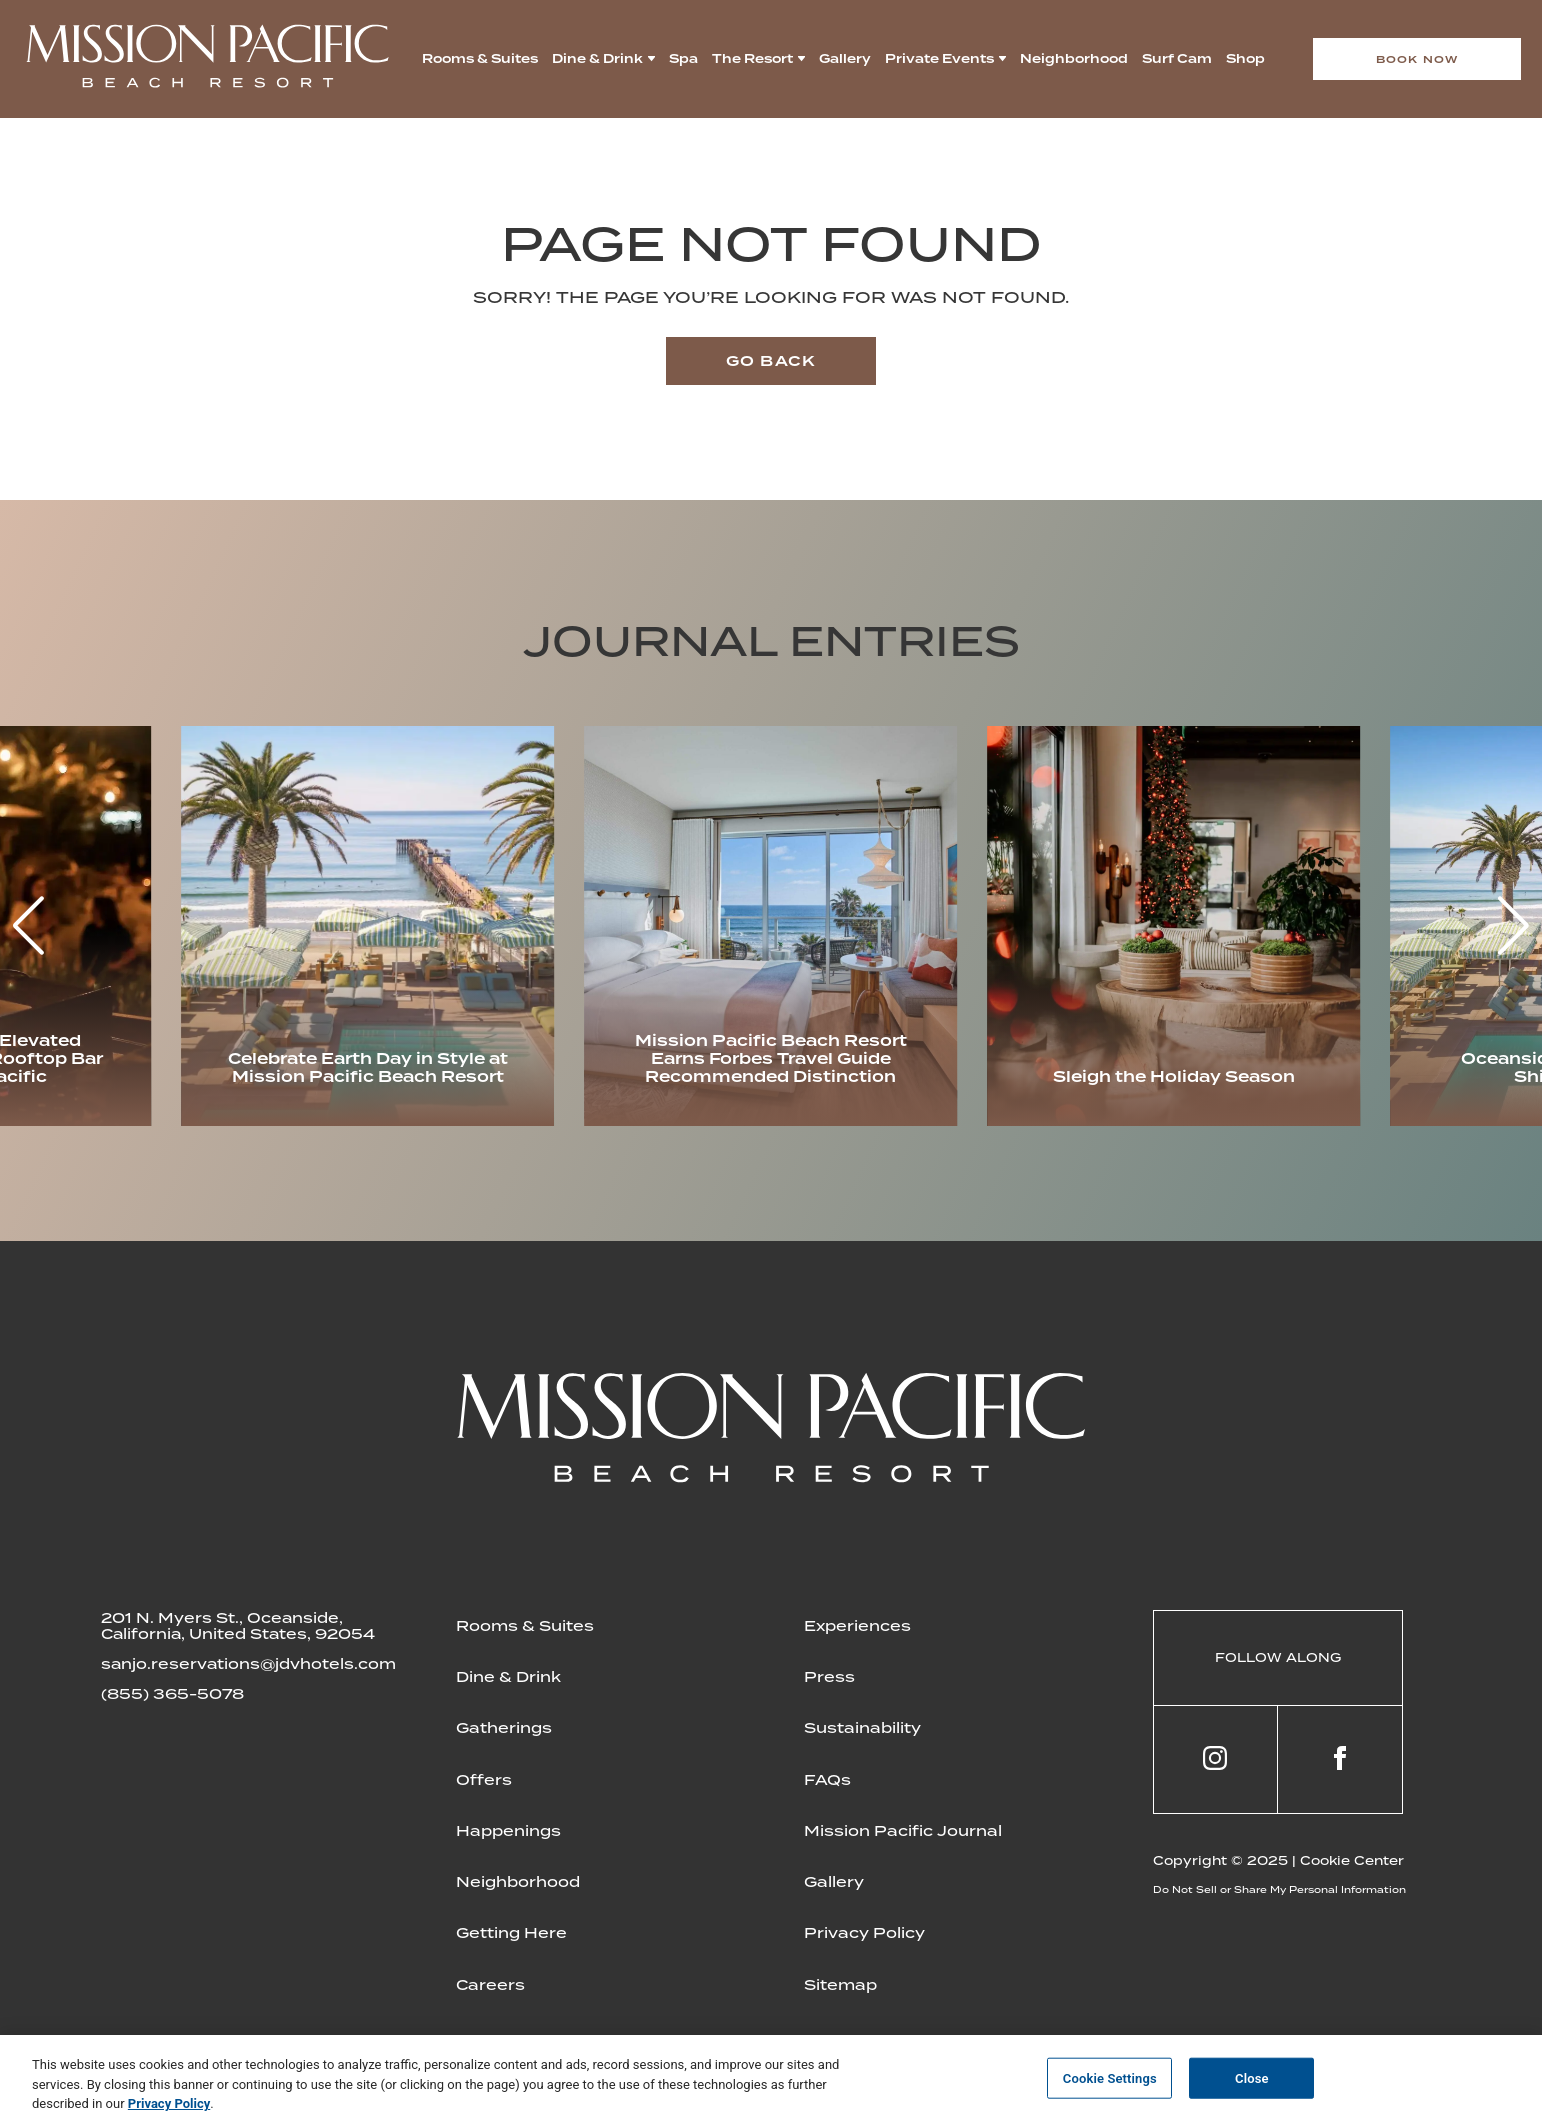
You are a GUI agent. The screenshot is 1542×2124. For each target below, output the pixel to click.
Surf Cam (1177, 59)
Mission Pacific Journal (903, 1831)
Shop (1245, 59)
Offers (484, 1780)
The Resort (752, 59)
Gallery (845, 59)
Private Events (939, 59)
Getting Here (511, 1933)
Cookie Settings (1110, 2077)
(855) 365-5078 (172, 1694)
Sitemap (840, 1985)
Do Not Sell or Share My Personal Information (1279, 1889)
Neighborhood (1074, 59)
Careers (490, 1985)
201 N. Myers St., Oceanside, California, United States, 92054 (238, 1626)
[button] (1513, 926)
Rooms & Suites (480, 59)
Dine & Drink (597, 59)
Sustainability (862, 1728)
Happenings (508, 1831)
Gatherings (504, 1728)
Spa (683, 59)
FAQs (827, 1780)
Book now (1417, 59)
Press (829, 1677)
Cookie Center (1352, 1861)
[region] (771, 2079)
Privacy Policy (864, 1933)
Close (1252, 2077)
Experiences (857, 1626)
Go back (771, 361)
